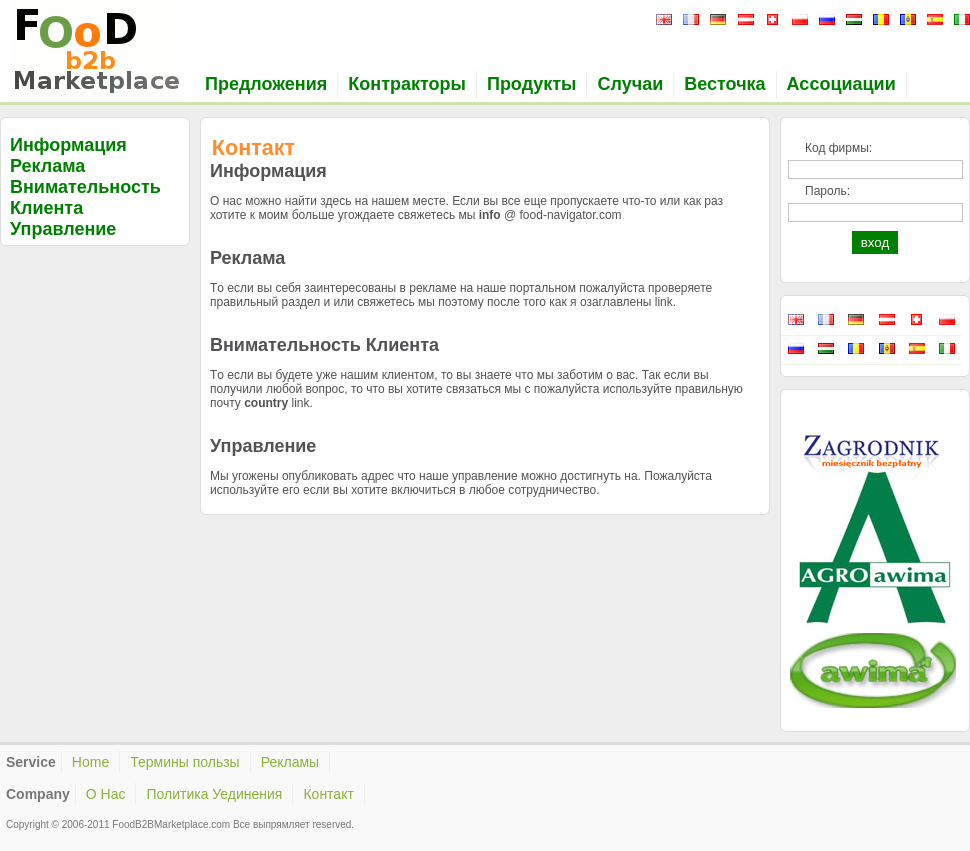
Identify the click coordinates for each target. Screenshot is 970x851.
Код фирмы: (838, 148)
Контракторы (407, 84)
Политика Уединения (214, 794)
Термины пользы (184, 762)
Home (90, 762)
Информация (68, 145)
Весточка (724, 84)
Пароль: (827, 191)
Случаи (630, 84)
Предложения (266, 84)
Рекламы (290, 762)
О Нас (106, 794)
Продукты (532, 84)
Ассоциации (841, 84)
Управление (63, 229)
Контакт (328, 794)
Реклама (47, 166)
